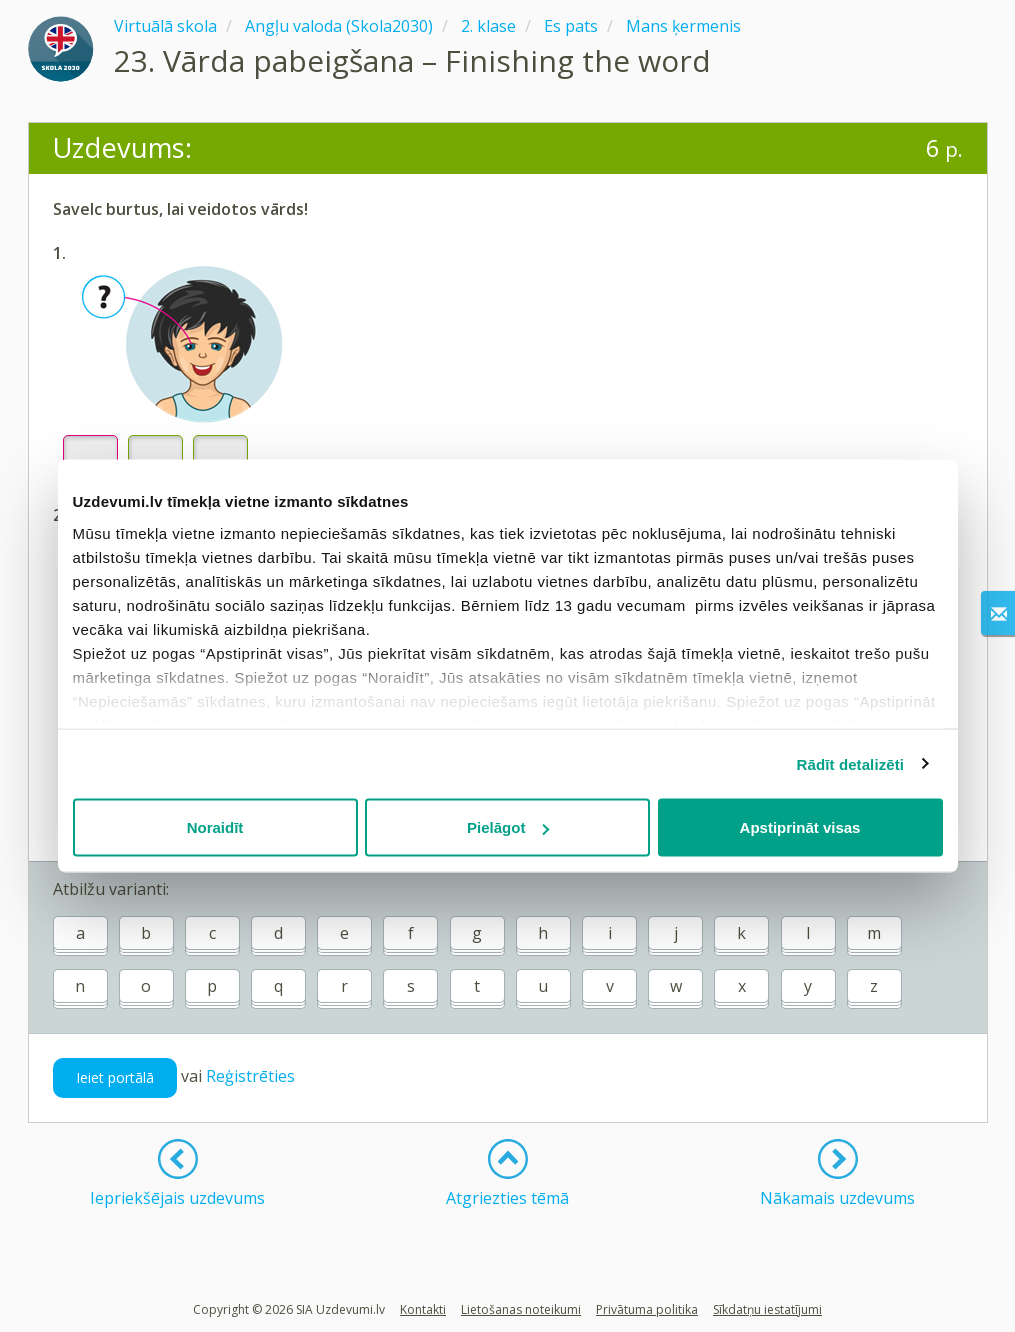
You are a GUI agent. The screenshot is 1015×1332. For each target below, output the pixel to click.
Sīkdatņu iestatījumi (767, 1309)
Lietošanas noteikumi (521, 1309)
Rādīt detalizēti (850, 763)
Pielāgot (508, 827)
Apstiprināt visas (800, 827)
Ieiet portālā (115, 1077)
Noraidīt (215, 827)
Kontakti (423, 1309)
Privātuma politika (647, 1309)
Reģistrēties (250, 1076)
